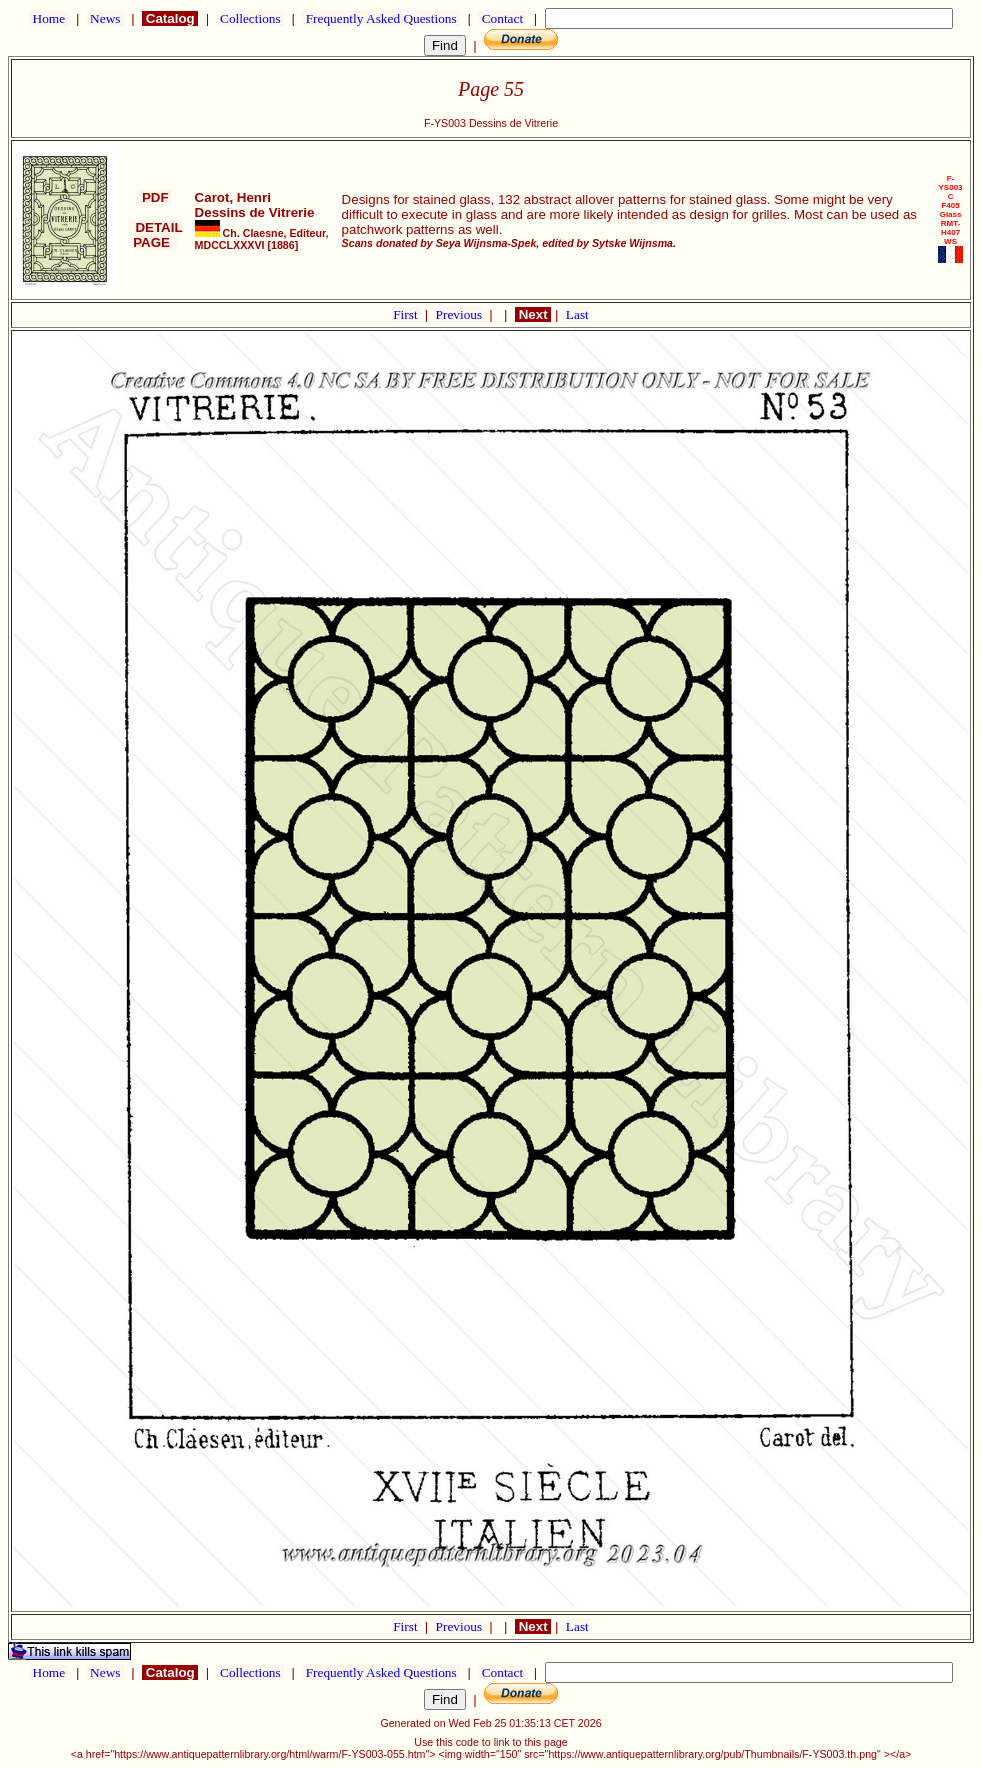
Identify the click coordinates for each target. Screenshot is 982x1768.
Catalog (170, 18)
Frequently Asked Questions (381, 18)
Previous (461, 314)
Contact (502, 18)
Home (48, 18)
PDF (155, 197)
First (407, 314)
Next (533, 314)
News (105, 18)
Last (577, 314)
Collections (250, 18)
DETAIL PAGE (155, 235)
